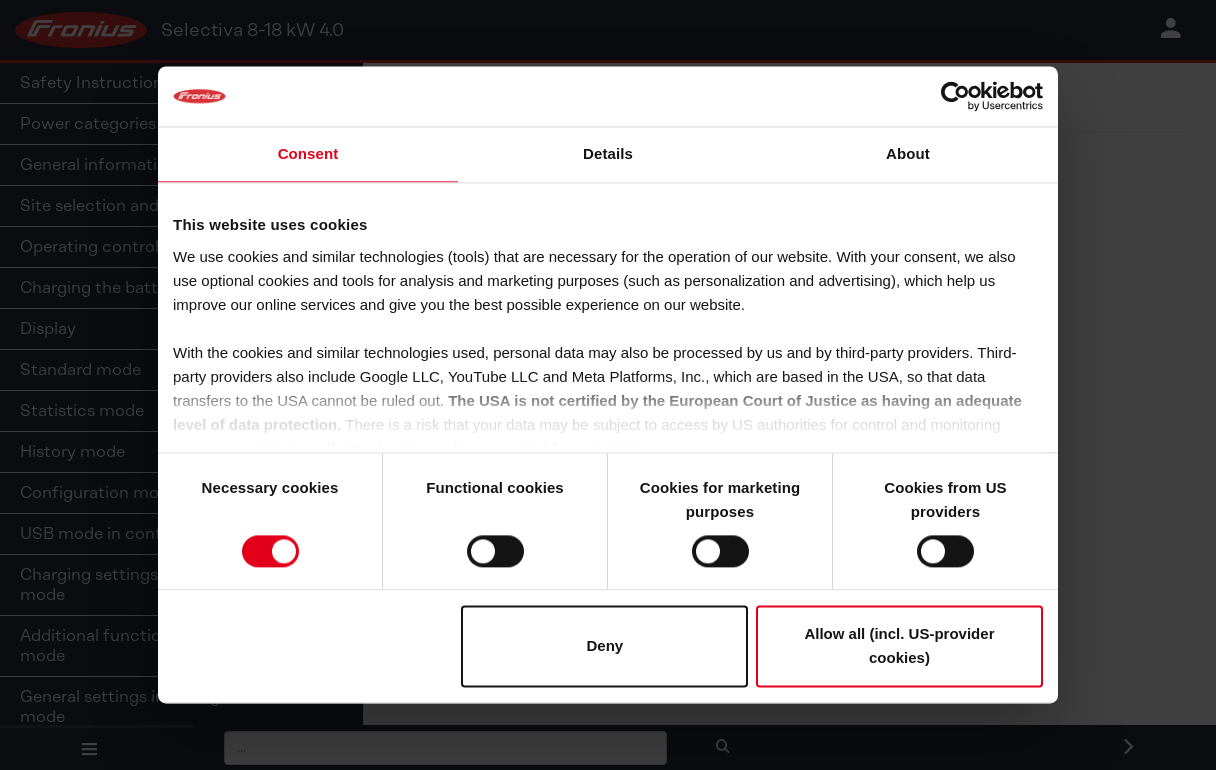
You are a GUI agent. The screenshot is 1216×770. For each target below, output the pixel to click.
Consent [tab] (308, 153)
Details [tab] (608, 153)
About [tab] (908, 153)
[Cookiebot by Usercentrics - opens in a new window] (955, 96)
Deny (605, 646)
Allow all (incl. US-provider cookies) (899, 646)
